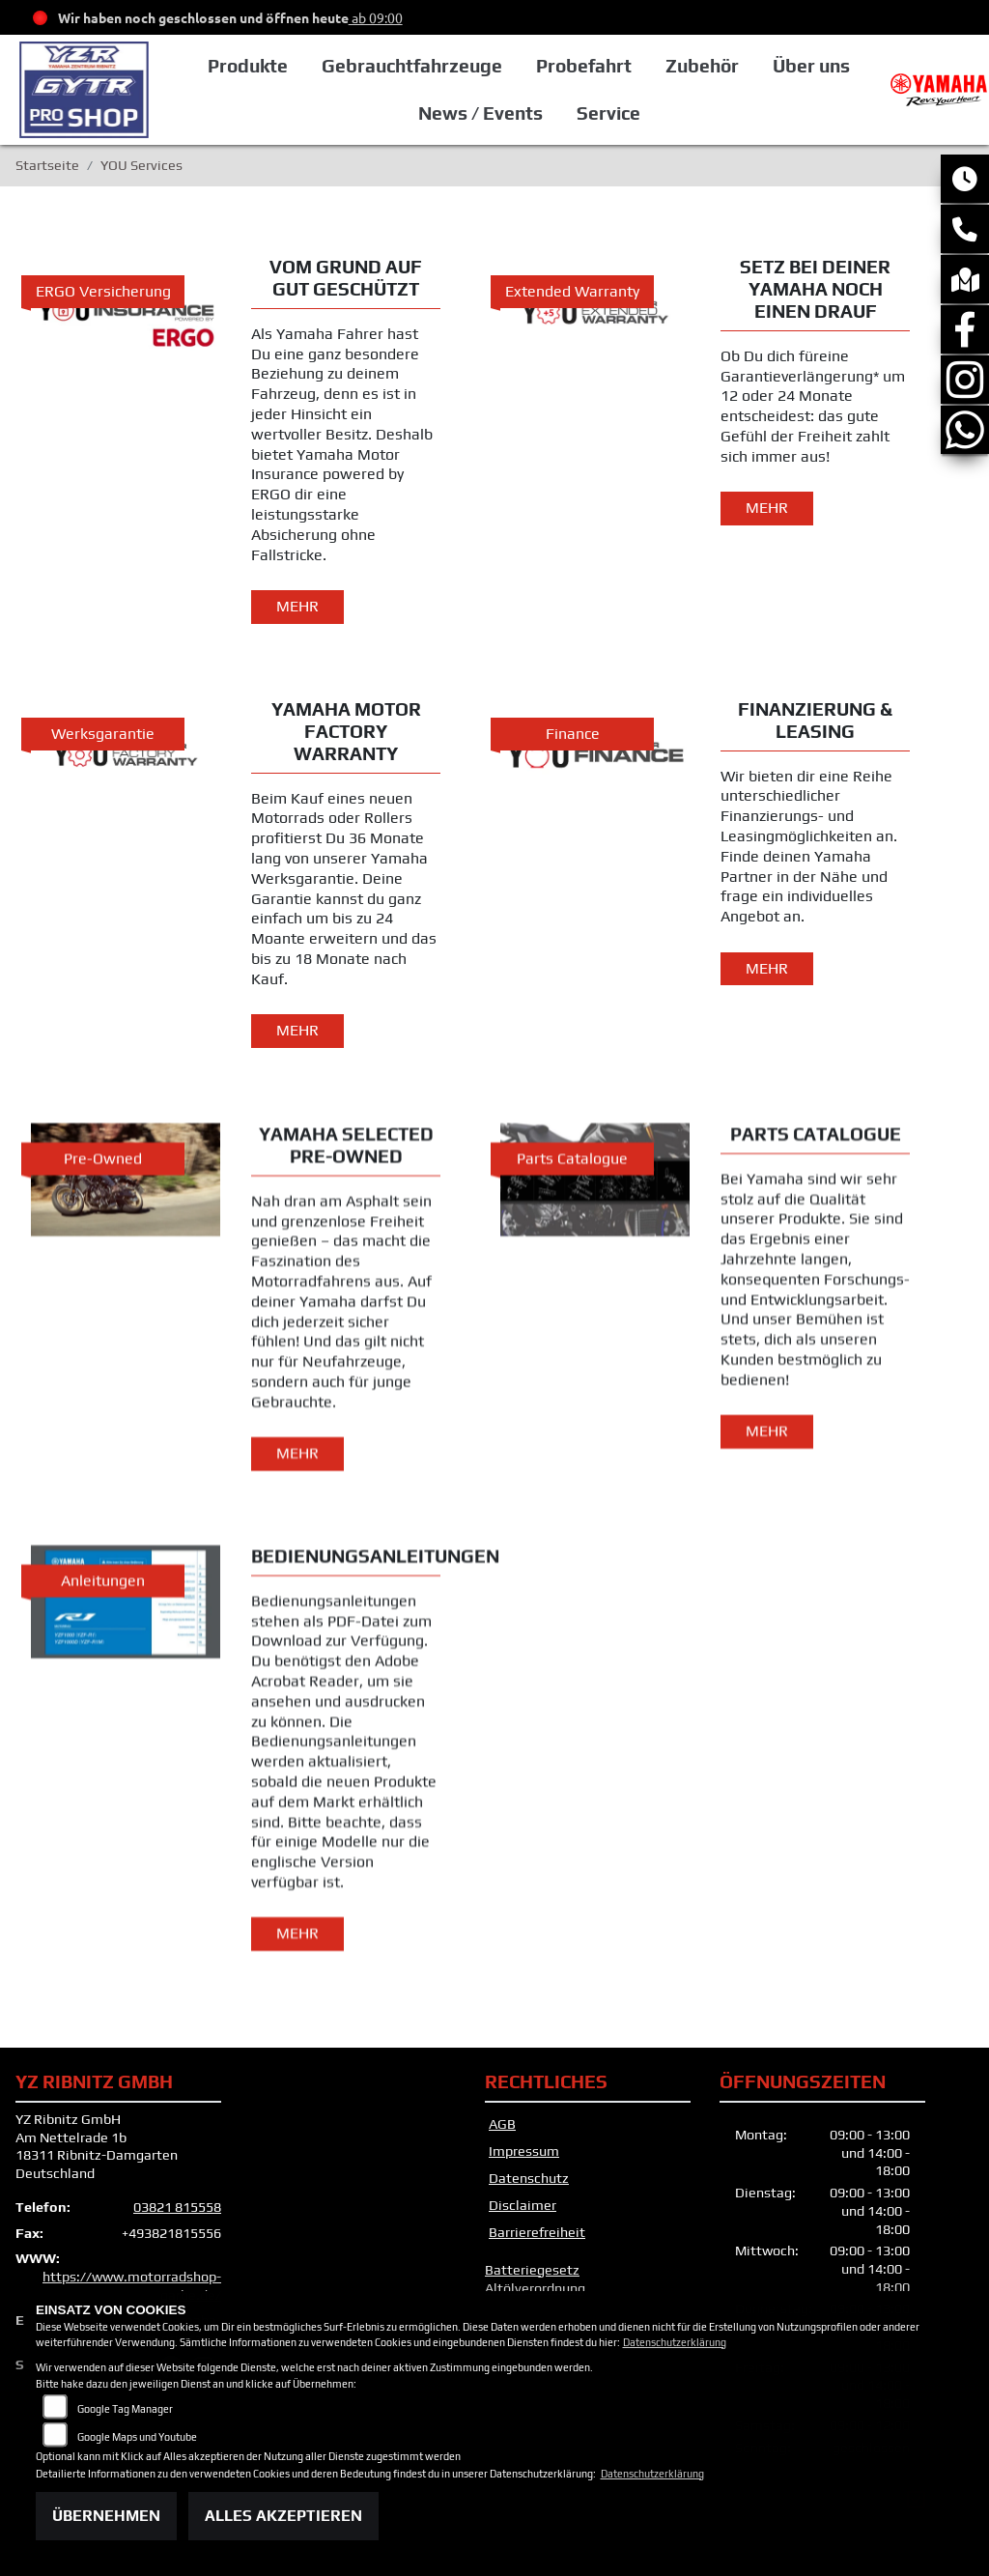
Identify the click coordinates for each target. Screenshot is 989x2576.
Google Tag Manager (125, 2409)
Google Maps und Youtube (137, 2437)
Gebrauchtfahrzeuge (412, 65)
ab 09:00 (376, 17)
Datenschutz (529, 2178)
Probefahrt (584, 65)
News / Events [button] (480, 113)
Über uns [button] (811, 65)
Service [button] (608, 113)
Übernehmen (106, 2515)
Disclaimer (522, 2205)
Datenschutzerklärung (674, 2342)
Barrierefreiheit (537, 2232)
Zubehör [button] (702, 65)
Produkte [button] (248, 65)
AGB (502, 2124)
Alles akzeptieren (283, 2515)
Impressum (524, 2151)
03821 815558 (177, 2207)
